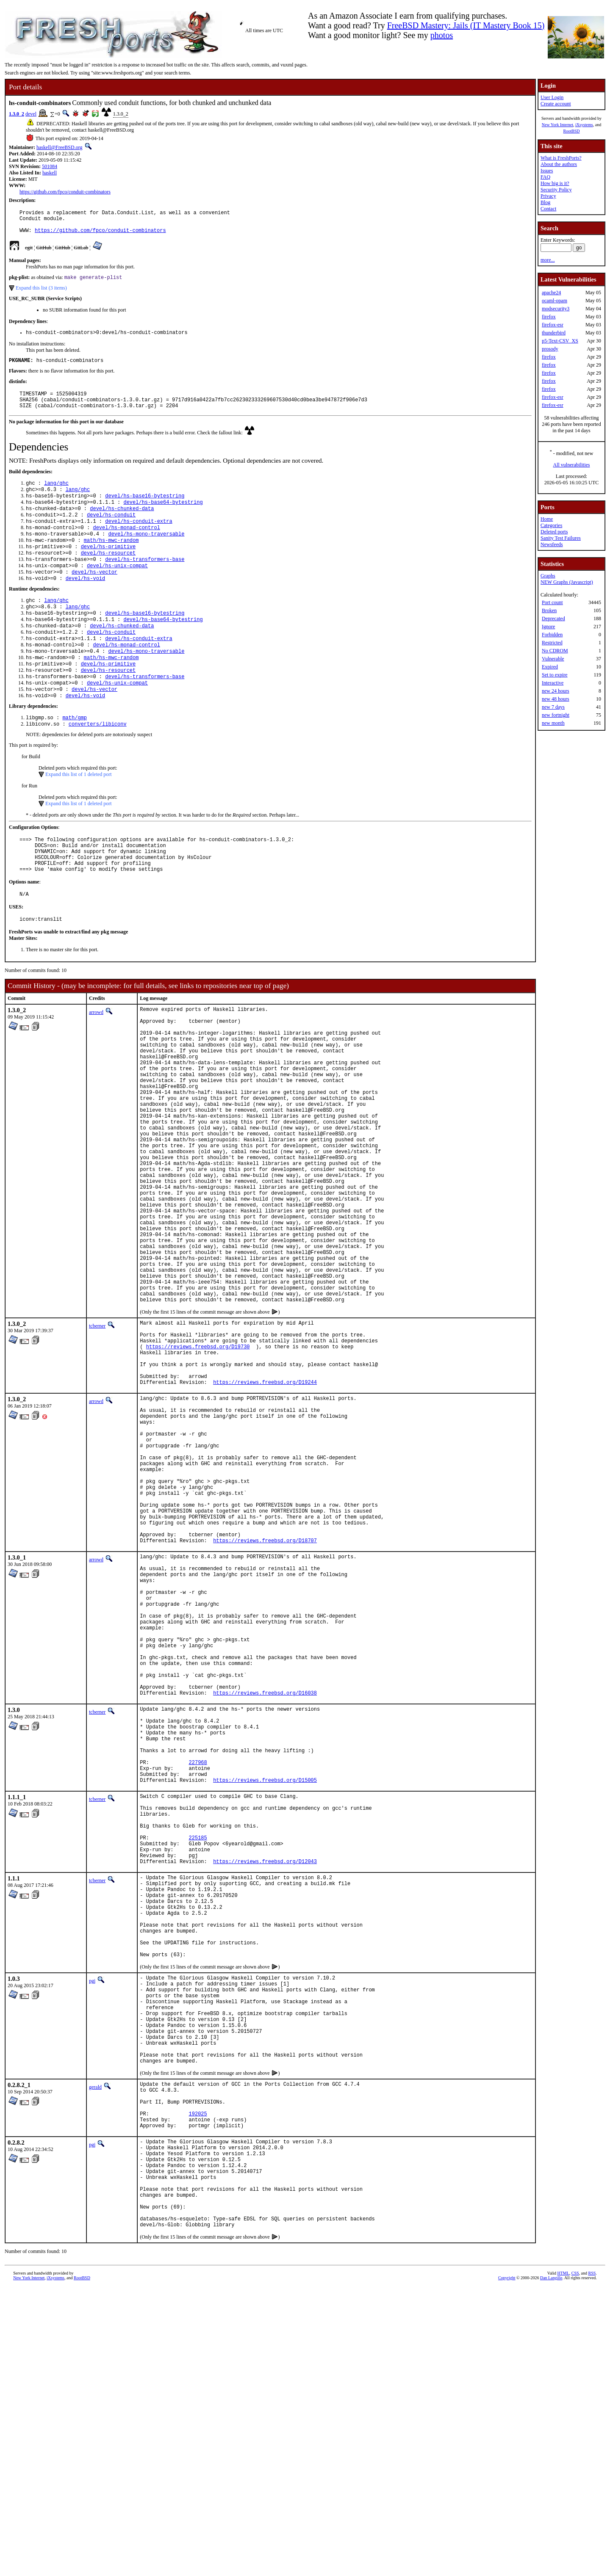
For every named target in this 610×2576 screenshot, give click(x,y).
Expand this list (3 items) (41, 294)
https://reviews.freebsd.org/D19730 (198, 1467)
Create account (556, 104)
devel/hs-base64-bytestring (162, 517)
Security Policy (556, 190)
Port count (552, 602)
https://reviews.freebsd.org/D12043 (265, 2083)
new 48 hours (555, 699)
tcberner (97, 1441)
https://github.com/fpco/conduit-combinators (65, 192)
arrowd (96, 1063)
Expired (550, 667)
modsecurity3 (555, 309)
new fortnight (555, 715)
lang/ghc (56, 496)
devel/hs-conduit (111, 532)
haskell (49, 173)
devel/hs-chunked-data (122, 524)
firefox (549, 317)
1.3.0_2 (16, 114)
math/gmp (74, 757)
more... (548, 260)
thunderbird (554, 333)
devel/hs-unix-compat (117, 589)
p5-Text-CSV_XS (560, 341)
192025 (198, 2380)
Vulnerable (553, 659)
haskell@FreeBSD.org (59, 147)
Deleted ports (554, 532)
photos (441, 35)
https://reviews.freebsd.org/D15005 (265, 1987)
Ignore (548, 627)
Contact (548, 209)
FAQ (545, 177)
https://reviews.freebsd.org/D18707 (265, 1700)
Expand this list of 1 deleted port (78, 815)
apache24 (551, 292)
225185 (198, 2055)
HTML (563, 2561)
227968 (198, 1965)
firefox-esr (552, 325)
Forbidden (552, 635)
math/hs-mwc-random (111, 560)
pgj (92, 2221)
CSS (575, 2561)
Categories (551, 525)
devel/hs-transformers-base (144, 582)
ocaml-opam (554, 301)
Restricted (552, 643)
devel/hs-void (85, 603)
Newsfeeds (552, 544)
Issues (547, 171)
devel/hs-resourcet (108, 575)
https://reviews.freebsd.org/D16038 (265, 1883)
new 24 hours (555, 691)
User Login (552, 97)
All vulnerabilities (571, 465)
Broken (549, 610)
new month (553, 723)
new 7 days (553, 707)
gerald (95, 2347)
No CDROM (555, 651)
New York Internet (557, 124)
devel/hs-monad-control (126, 546)
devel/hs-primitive (108, 568)
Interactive (552, 683)
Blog (545, 202)
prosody (550, 349)
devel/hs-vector (94, 596)
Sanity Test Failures (561, 538)
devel (30, 114)
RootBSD (571, 131)
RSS (592, 2561)
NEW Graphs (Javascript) (567, 582)
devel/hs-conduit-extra (138, 539)
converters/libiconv (98, 764)
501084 (49, 166)
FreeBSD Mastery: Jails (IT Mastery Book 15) (466, 25)
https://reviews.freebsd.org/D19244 (265, 1510)
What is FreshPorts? (561, 158)
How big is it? (555, 183)
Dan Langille (551, 2566)
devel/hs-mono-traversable (146, 553)
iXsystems (584, 124)
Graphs (548, 576)
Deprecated (553, 618)
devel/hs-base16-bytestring (144, 510)
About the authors (559, 164)
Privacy (548, 196)
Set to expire (555, 675)
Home (547, 519)
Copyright (507, 2566)
